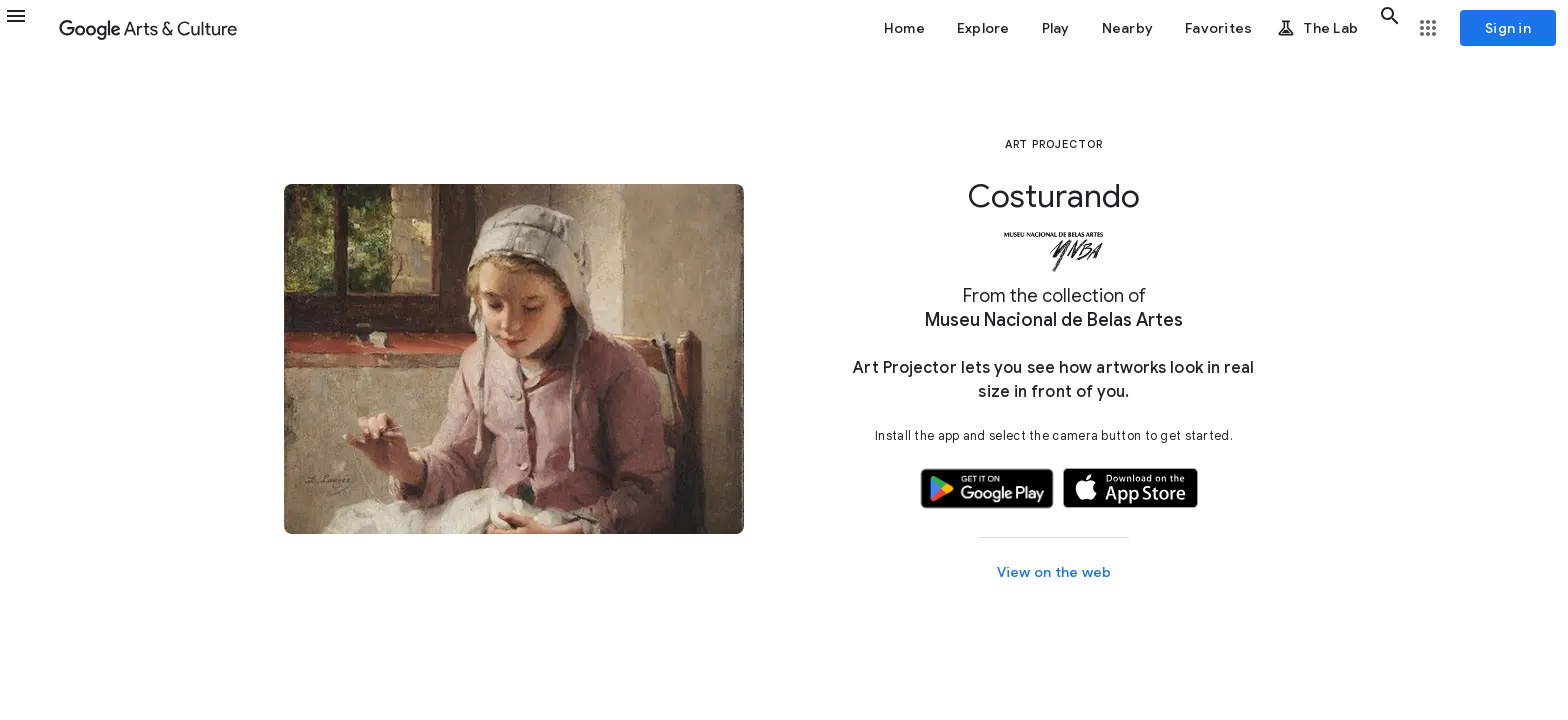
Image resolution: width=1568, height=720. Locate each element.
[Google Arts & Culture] (148, 28)
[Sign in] (1508, 28)
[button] (28, 28)
